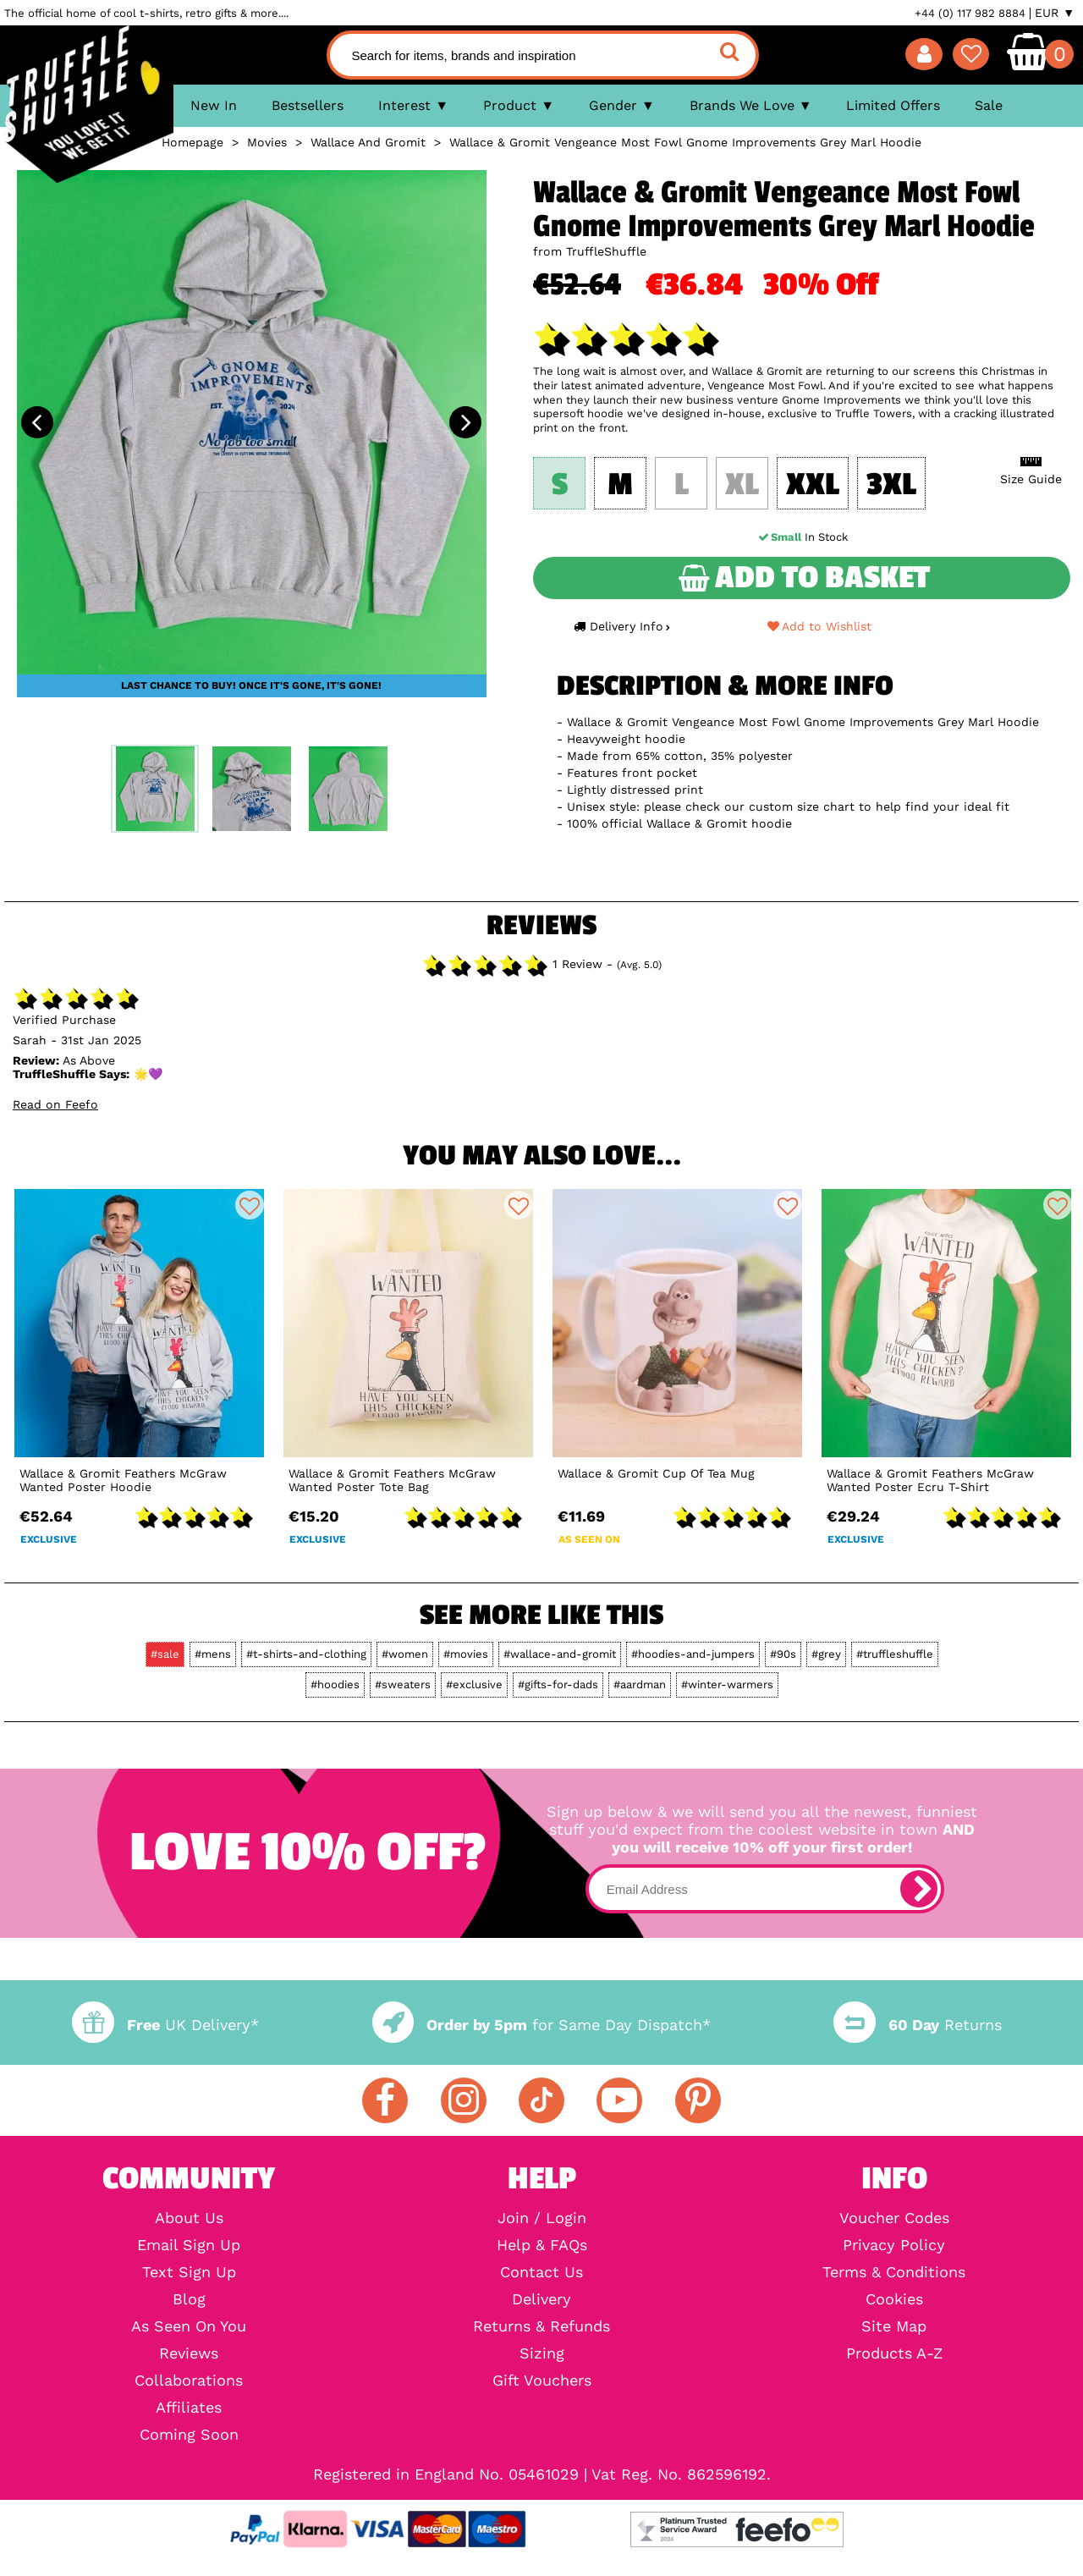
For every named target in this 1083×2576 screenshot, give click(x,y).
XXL (812, 485)
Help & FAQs (542, 2245)
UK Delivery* (165, 2025)
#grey (826, 1654)
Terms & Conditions (893, 2272)
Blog (189, 2299)
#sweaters (403, 1684)
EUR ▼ (1055, 13)
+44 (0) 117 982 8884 (970, 13)
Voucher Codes (894, 2218)
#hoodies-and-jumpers (693, 1654)
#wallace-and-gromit (559, 1654)
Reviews (188, 2353)
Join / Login (542, 2218)
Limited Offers (893, 105)
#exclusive (474, 1684)
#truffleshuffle (894, 1654)
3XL (891, 485)
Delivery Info (622, 626)
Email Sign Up (188, 2245)
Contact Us (541, 2272)
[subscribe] (918, 1888)
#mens (213, 1654)
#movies (465, 1654)
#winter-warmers (727, 1684)
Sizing (542, 2353)
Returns (917, 2025)
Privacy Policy (894, 2245)
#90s (783, 1654)
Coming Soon (189, 2434)
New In (213, 105)
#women (405, 1654)
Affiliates (189, 2407)
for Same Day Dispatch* (541, 2025)
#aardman (639, 1684)
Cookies (894, 2299)
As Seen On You (188, 2326)
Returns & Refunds (541, 2326)
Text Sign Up (189, 2272)
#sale (165, 1654)
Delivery (541, 2299)
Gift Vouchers (541, 2380)
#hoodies (335, 1684)
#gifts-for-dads (558, 1684)
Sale (989, 105)
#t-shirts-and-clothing (306, 1654)
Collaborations (189, 2380)
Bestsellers (308, 105)
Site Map (893, 2326)
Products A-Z (894, 2353)
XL (742, 485)
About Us (189, 2218)
